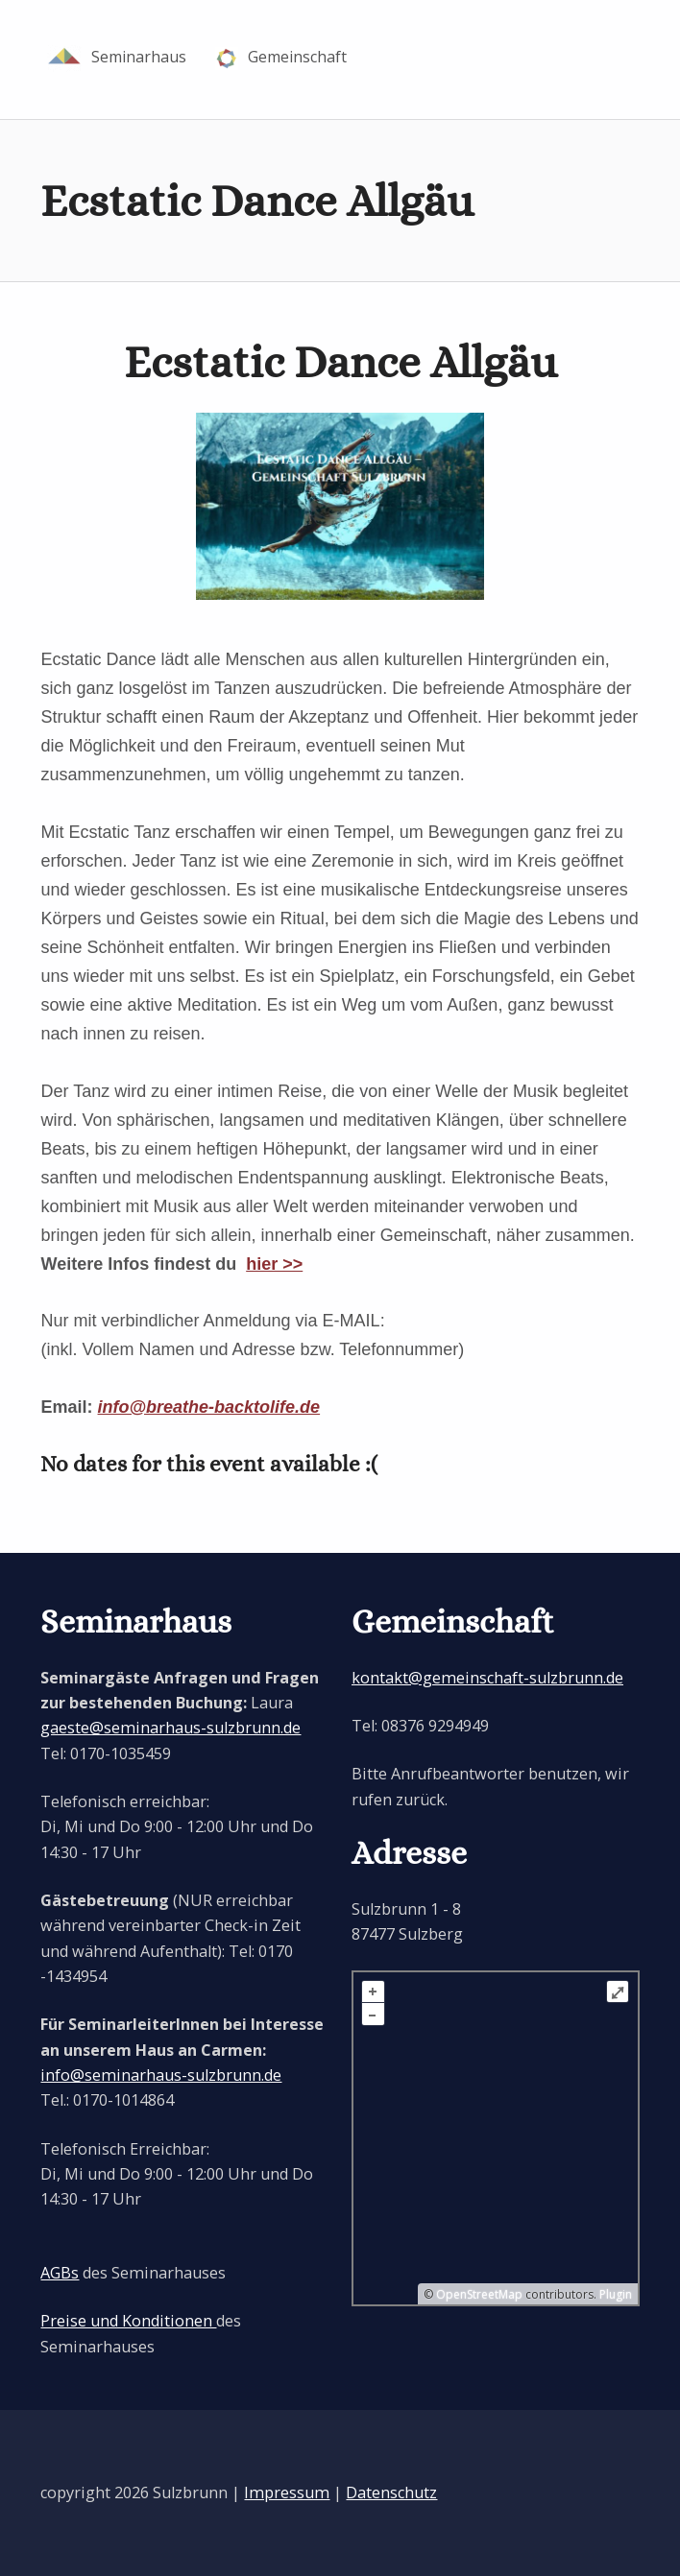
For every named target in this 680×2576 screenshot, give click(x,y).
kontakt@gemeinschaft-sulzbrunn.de (487, 1677)
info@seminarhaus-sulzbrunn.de (160, 2075)
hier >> (274, 1264)
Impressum (286, 2492)
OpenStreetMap (479, 2293)
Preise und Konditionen (128, 2320)
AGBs (59, 2272)
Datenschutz (391, 2492)
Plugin (614, 2293)
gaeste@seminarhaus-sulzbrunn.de (170, 1727)
